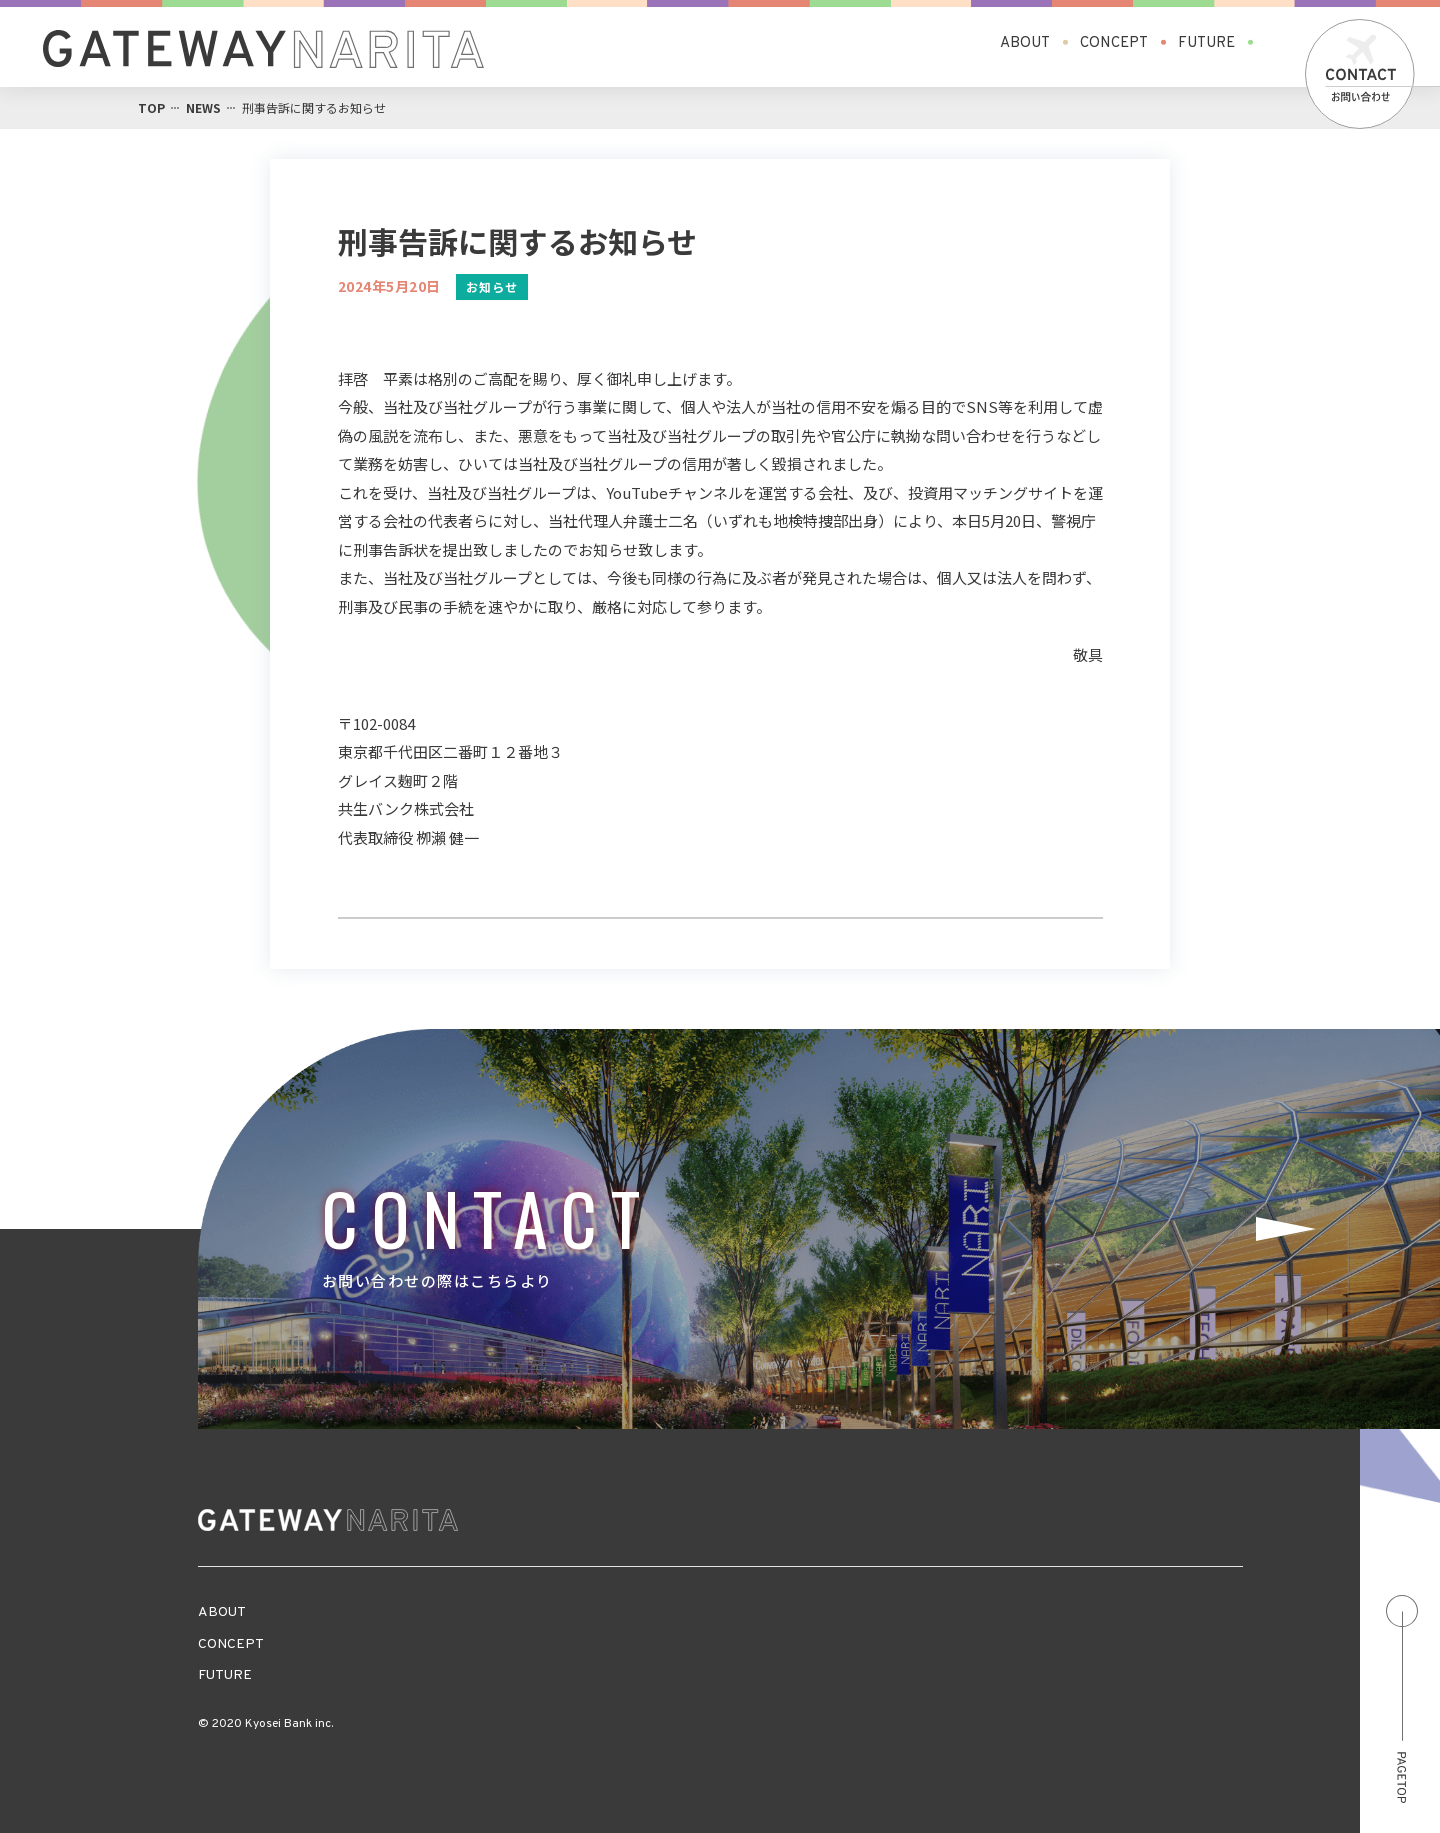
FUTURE (1206, 42)
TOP (151, 107)
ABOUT (1025, 42)
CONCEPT (1114, 42)
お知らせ (492, 286)
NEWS (203, 107)
